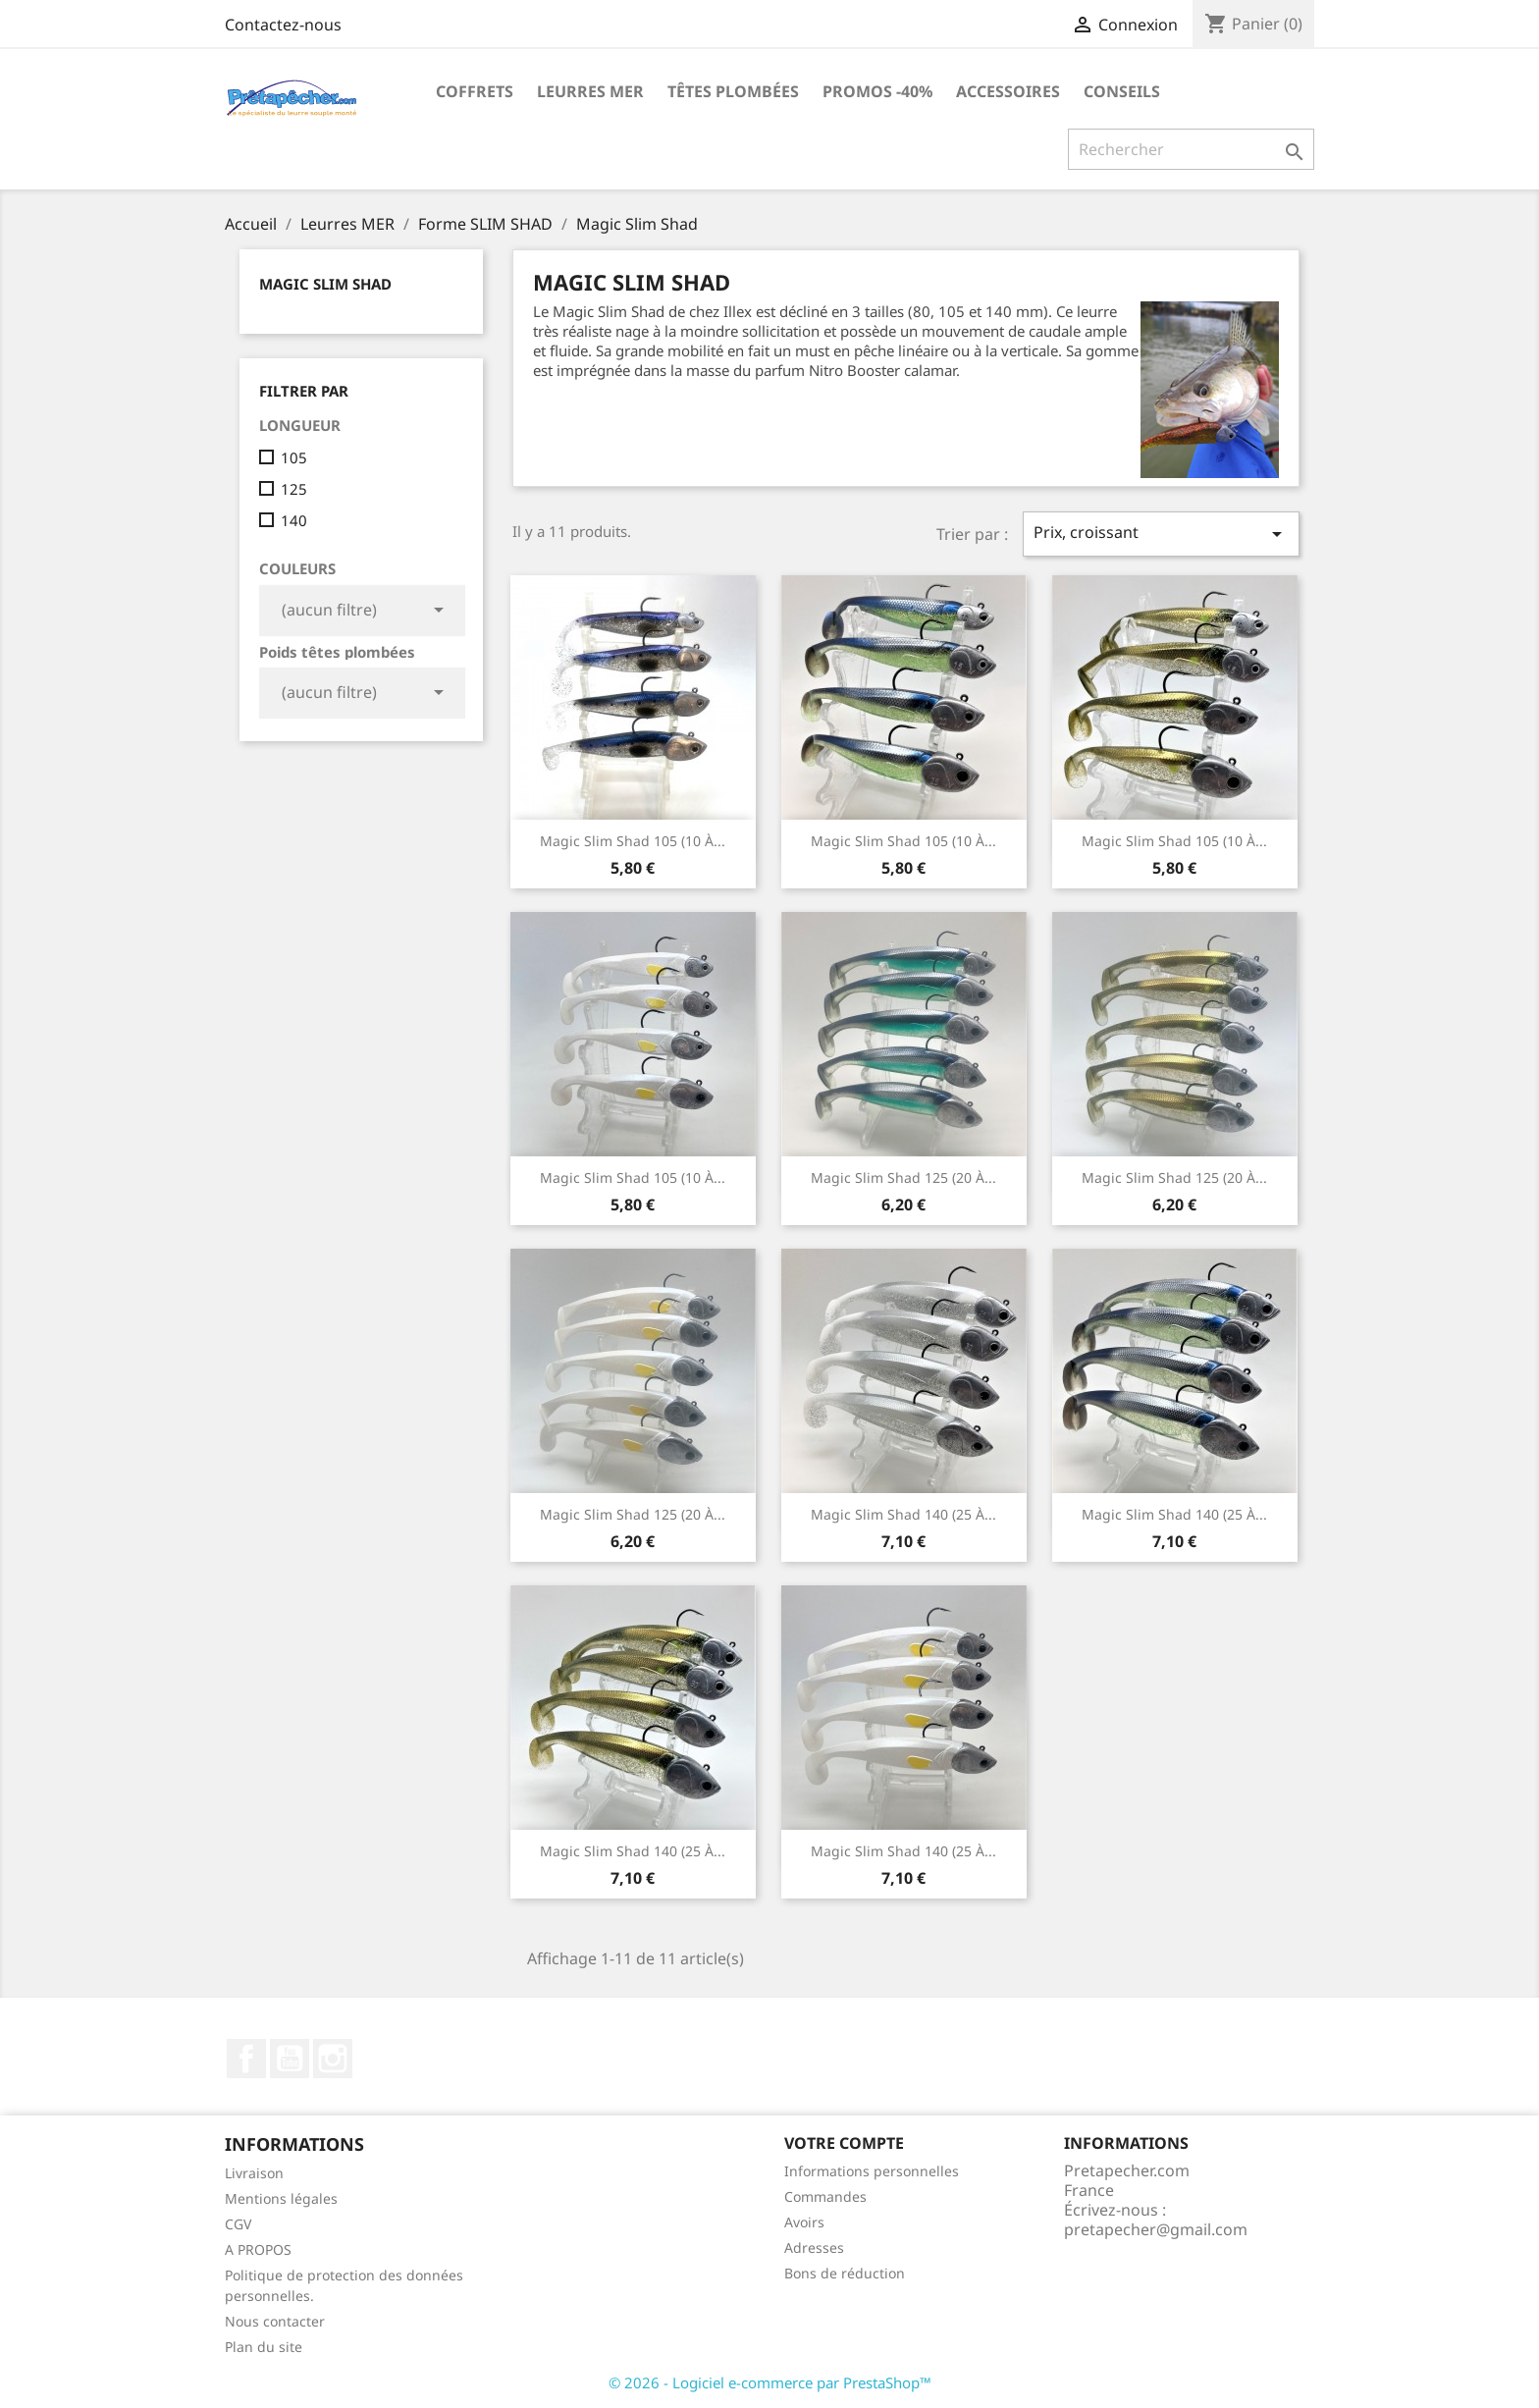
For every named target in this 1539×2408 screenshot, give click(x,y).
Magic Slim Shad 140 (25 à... (903, 1514)
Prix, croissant (1161, 533)
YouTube (289, 2058)
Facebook (246, 2058)
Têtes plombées (733, 91)
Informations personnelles (871, 2171)
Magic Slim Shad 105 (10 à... (632, 840)
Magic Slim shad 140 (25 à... (1174, 1514)
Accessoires (1008, 91)
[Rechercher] (1191, 149)
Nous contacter (275, 2321)
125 (294, 489)
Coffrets (474, 91)
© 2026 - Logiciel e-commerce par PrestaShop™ (770, 2382)
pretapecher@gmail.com (1155, 2229)
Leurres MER (590, 91)
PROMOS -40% (877, 91)
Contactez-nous (283, 24)
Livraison (254, 2173)
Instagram (332, 2058)
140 (294, 520)
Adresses (814, 2247)
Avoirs (804, 2222)
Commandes (825, 2196)
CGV (238, 2224)
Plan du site (263, 2346)
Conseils (1122, 91)
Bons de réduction (844, 2273)
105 (294, 457)
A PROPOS (258, 2249)
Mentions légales (281, 2198)
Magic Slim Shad (325, 284)
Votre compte (844, 2143)
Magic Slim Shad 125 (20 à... (903, 1177)
